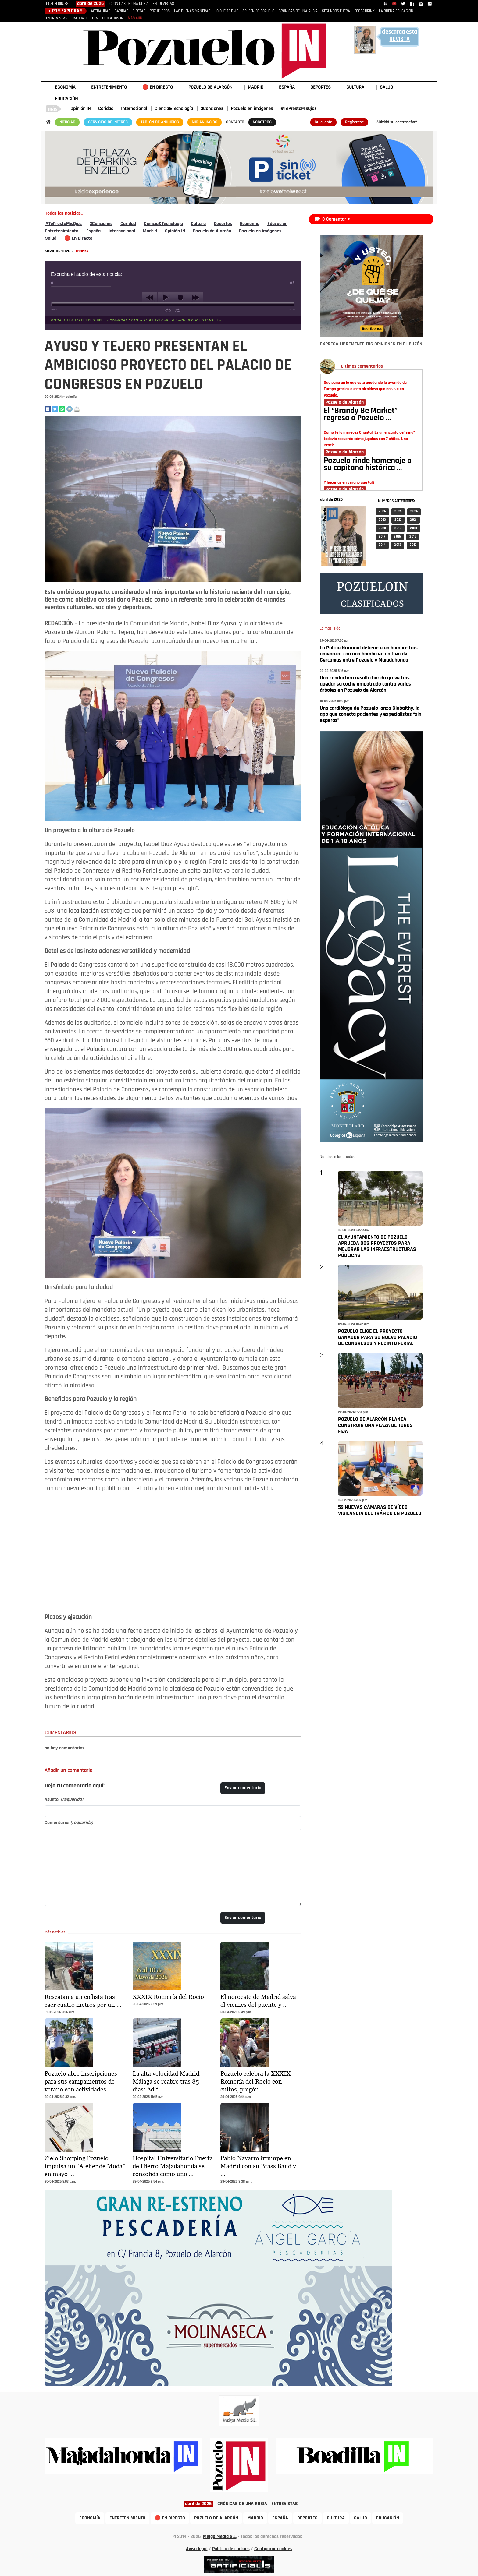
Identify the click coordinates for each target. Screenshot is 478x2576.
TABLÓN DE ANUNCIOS (160, 122)
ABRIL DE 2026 (58, 251)
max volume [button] (292, 282)
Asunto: (64, 1799)
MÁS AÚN (135, 18)
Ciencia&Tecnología (174, 108)
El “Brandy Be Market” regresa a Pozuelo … (361, 415)
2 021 (413, 520)
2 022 (397, 520)
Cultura (198, 223)
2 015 (412, 536)
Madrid (150, 231)
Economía (249, 223)
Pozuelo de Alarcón (212, 231)
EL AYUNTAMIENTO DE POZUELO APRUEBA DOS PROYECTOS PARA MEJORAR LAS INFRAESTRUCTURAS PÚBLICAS (377, 1246)
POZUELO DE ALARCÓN (210, 87)
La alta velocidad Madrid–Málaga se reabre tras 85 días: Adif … (168, 2081)
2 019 (397, 528)
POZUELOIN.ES (57, 4)
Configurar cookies (273, 2548)
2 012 (413, 545)
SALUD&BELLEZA (85, 18)
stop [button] (180, 297)
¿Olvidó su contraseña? (396, 122)
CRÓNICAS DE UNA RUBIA (128, 4)
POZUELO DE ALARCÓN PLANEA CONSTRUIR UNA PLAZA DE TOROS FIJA (375, 1425)
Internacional (134, 108)
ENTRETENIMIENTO (109, 87)
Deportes (223, 223)
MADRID (255, 87)
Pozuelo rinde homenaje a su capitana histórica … (368, 464)
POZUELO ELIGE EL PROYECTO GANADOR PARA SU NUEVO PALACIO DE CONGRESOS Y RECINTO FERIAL (377, 1337)
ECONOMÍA (65, 87)
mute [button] (53, 282)
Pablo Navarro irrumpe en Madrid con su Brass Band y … (258, 2166)
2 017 (382, 536)
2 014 (382, 545)
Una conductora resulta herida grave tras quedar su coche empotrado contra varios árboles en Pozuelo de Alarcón (365, 684)
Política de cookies (231, 2548)
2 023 (382, 520)
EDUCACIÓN (66, 99)
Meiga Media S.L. (220, 2536)
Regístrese (354, 122)
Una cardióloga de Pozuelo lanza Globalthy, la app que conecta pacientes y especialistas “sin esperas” (370, 714)
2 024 (414, 511)
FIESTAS (139, 11)
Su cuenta (323, 122)
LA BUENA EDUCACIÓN (396, 11)
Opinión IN (80, 108)
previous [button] (149, 297)
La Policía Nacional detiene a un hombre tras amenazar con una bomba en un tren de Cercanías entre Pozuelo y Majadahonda (369, 654)
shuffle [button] (177, 310)
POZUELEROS (160, 11)
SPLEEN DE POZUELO (258, 11)
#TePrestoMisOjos (298, 108)
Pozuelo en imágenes (252, 108)
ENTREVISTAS (163, 4)
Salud (50, 238)
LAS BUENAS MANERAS (192, 11)
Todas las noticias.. (64, 213)
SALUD (386, 87)
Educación (277, 223)
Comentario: (69, 1822)
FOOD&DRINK (364, 11)
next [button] (195, 297)
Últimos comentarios (362, 366)
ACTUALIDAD (100, 11)
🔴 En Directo (78, 238)
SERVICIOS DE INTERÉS (108, 122)
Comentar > (338, 219)
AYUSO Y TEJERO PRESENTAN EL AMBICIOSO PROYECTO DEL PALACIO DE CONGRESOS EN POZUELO (136, 320)
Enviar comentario (242, 1788)
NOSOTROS (262, 122)
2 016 (397, 536)
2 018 (413, 528)
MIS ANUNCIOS (204, 122)
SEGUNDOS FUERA (336, 11)
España (93, 231)
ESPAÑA (287, 87)
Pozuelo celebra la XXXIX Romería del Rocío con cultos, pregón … (255, 2081)
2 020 (382, 528)
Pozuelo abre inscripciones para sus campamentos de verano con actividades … (81, 2081)
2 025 (398, 511)
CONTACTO (235, 122)
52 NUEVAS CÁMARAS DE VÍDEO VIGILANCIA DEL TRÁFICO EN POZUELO (379, 1510)
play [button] (165, 297)
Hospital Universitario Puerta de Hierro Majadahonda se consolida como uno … (173, 2166)
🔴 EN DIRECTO (157, 87)
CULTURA (355, 87)
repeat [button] (168, 310)
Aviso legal (197, 2548)
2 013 (397, 545)
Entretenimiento (61, 231)
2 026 (382, 511)
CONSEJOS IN (112, 18)
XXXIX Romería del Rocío (168, 1996)
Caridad (105, 108)
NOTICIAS (67, 122)
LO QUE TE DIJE (226, 11)
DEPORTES (320, 87)
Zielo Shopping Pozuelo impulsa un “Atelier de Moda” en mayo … (85, 2166)
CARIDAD (121, 11)
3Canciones (212, 108)
